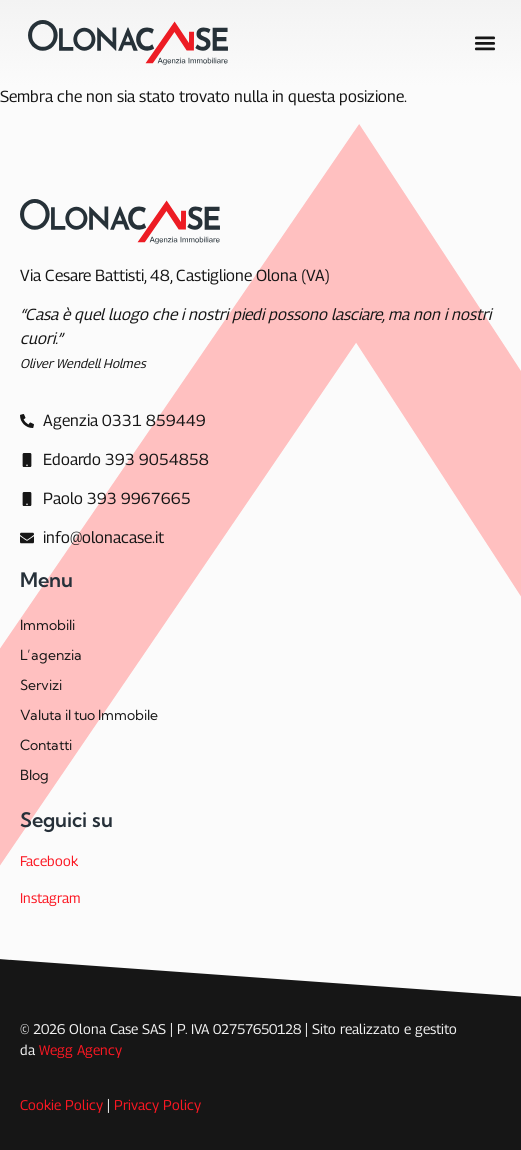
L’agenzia (51, 655)
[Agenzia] (113, 421)
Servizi (41, 685)
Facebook (49, 860)
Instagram (50, 897)
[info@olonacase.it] (92, 538)
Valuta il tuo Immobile (89, 715)
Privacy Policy (157, 1104)
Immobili (47, 625)
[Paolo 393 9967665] (105, 499)
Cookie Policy (61, 1104)
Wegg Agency (80, 1049)
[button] (484, 42)
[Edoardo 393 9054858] (114, 460)
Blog (34, 775)
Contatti (46, 745)
